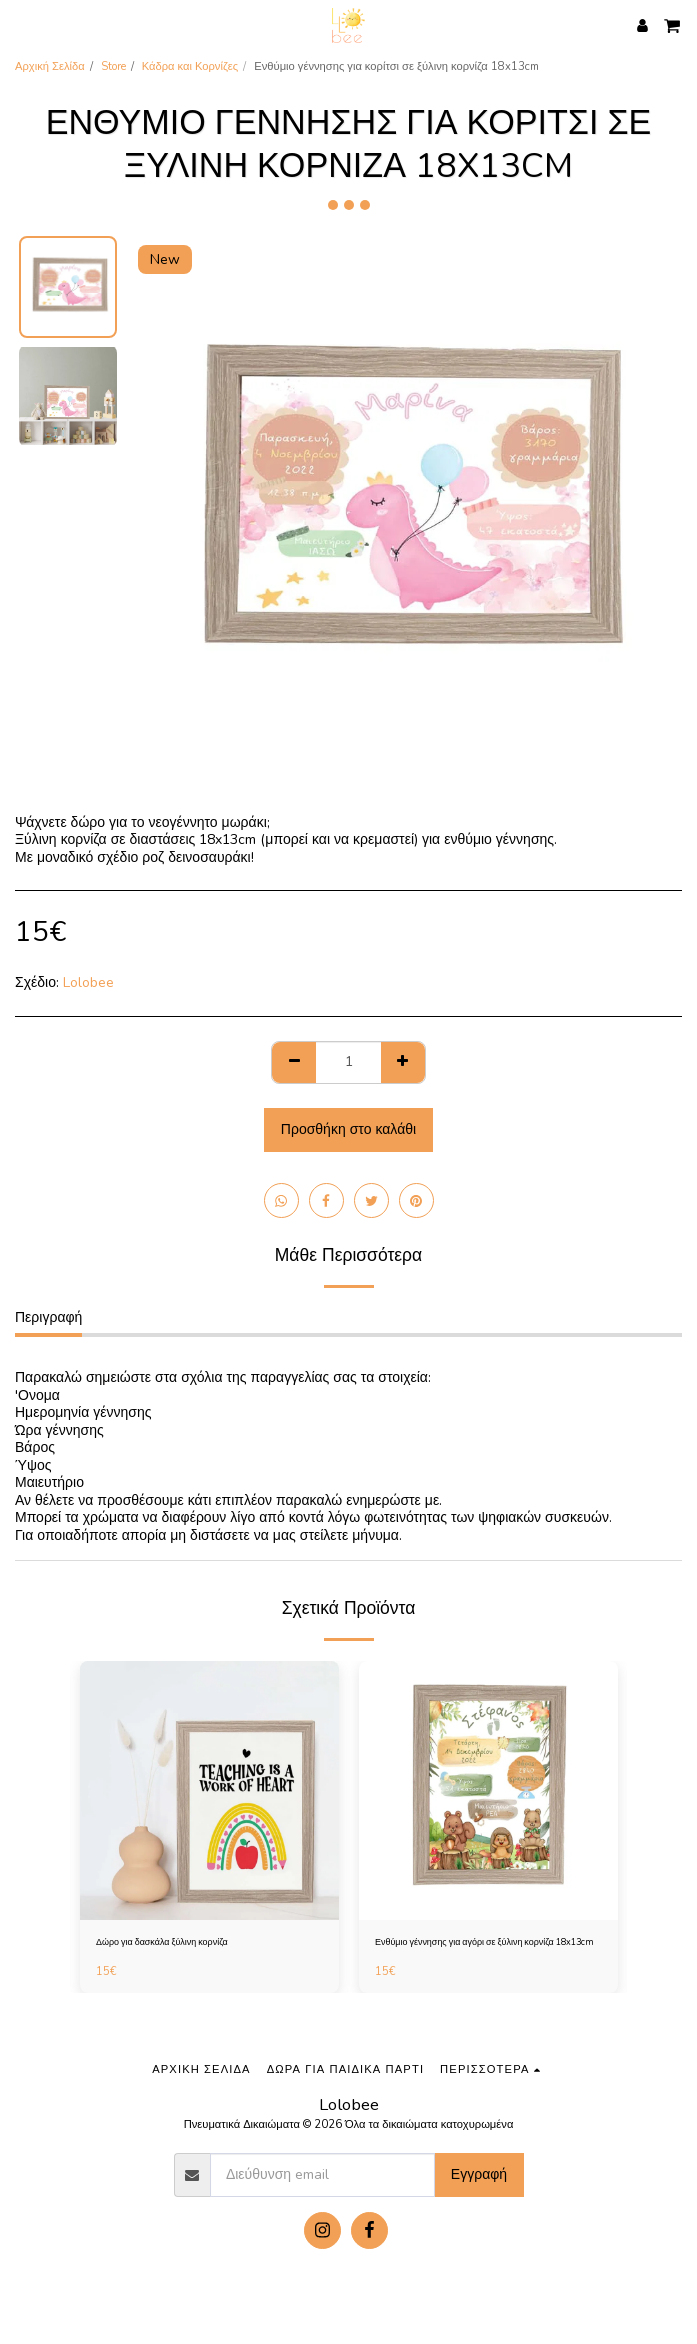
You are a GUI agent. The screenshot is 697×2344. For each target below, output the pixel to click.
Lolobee (88, 982)
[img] (209, 1790)
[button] (22, 24)
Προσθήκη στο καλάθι (348, 1129)
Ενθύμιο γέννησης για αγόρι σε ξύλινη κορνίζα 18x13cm (484, 1942)
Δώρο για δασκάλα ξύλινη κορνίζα (162, 1942)
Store (113, 66)
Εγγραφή (479, 2174)
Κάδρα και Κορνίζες (190, 66)
